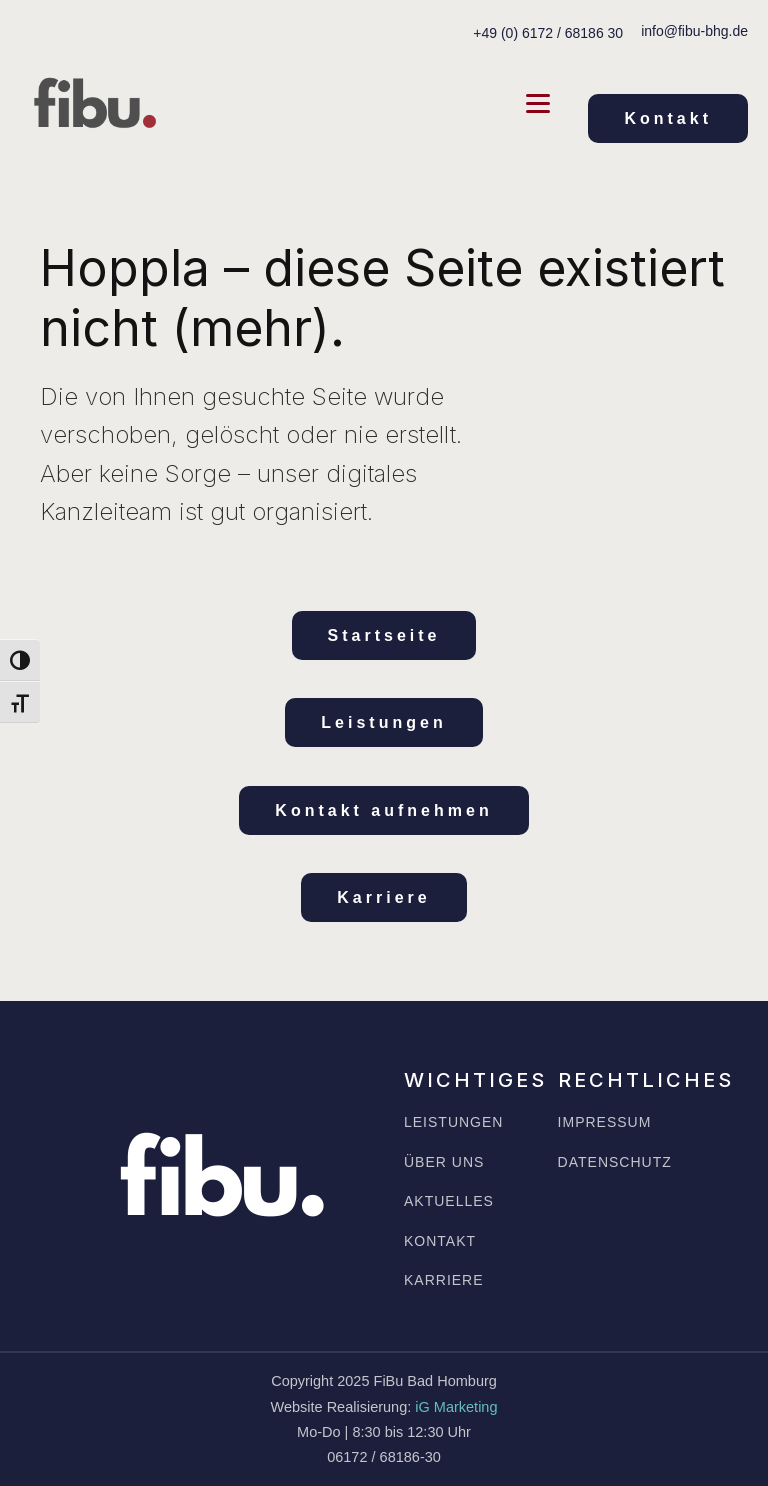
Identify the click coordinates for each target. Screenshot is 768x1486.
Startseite (384, 635)
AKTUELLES (449, 1201)
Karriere (383, 897)
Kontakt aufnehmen (383, 810)
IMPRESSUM (605, 1122)
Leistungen (383, 722)
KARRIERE (444, 1280)
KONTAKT (440, 1241)
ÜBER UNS (444, 1162)
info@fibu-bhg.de (694, 31)
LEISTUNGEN (453, 1122)
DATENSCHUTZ (615, 1162)
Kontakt (668, 118)
